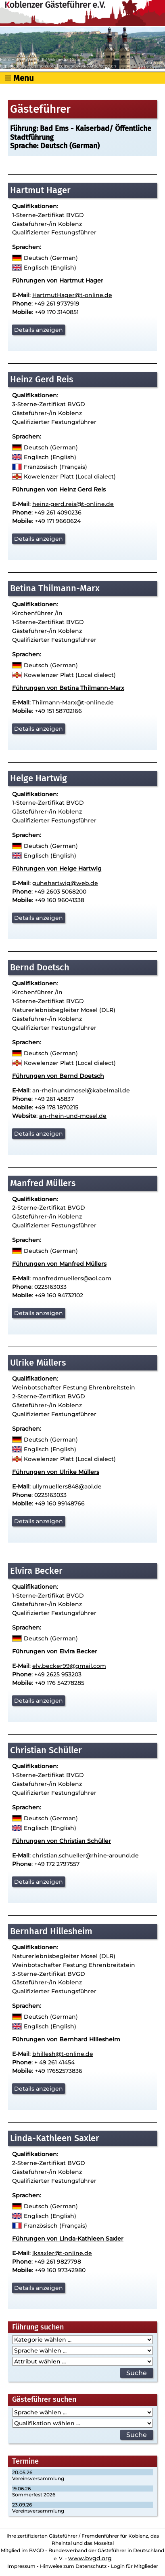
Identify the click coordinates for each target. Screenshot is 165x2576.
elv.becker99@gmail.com (69, 1666)
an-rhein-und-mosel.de (73, 1115)
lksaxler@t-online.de (62, 2253)
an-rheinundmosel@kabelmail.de (81, 1090)
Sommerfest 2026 (33, 2495)
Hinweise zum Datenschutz (73, 2566)
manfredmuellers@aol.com (71, 1278)
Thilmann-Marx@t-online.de (73, 702)
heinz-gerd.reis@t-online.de (73, 504)
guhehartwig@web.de (65, 883)
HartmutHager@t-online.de (72, 295)
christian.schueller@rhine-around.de (85, 1855)
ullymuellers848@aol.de (67, 1486)
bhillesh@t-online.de (62, 2053)
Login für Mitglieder (134, 2566)
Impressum (21, 2566)
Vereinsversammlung (38, 2478)
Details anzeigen (38, 329)
